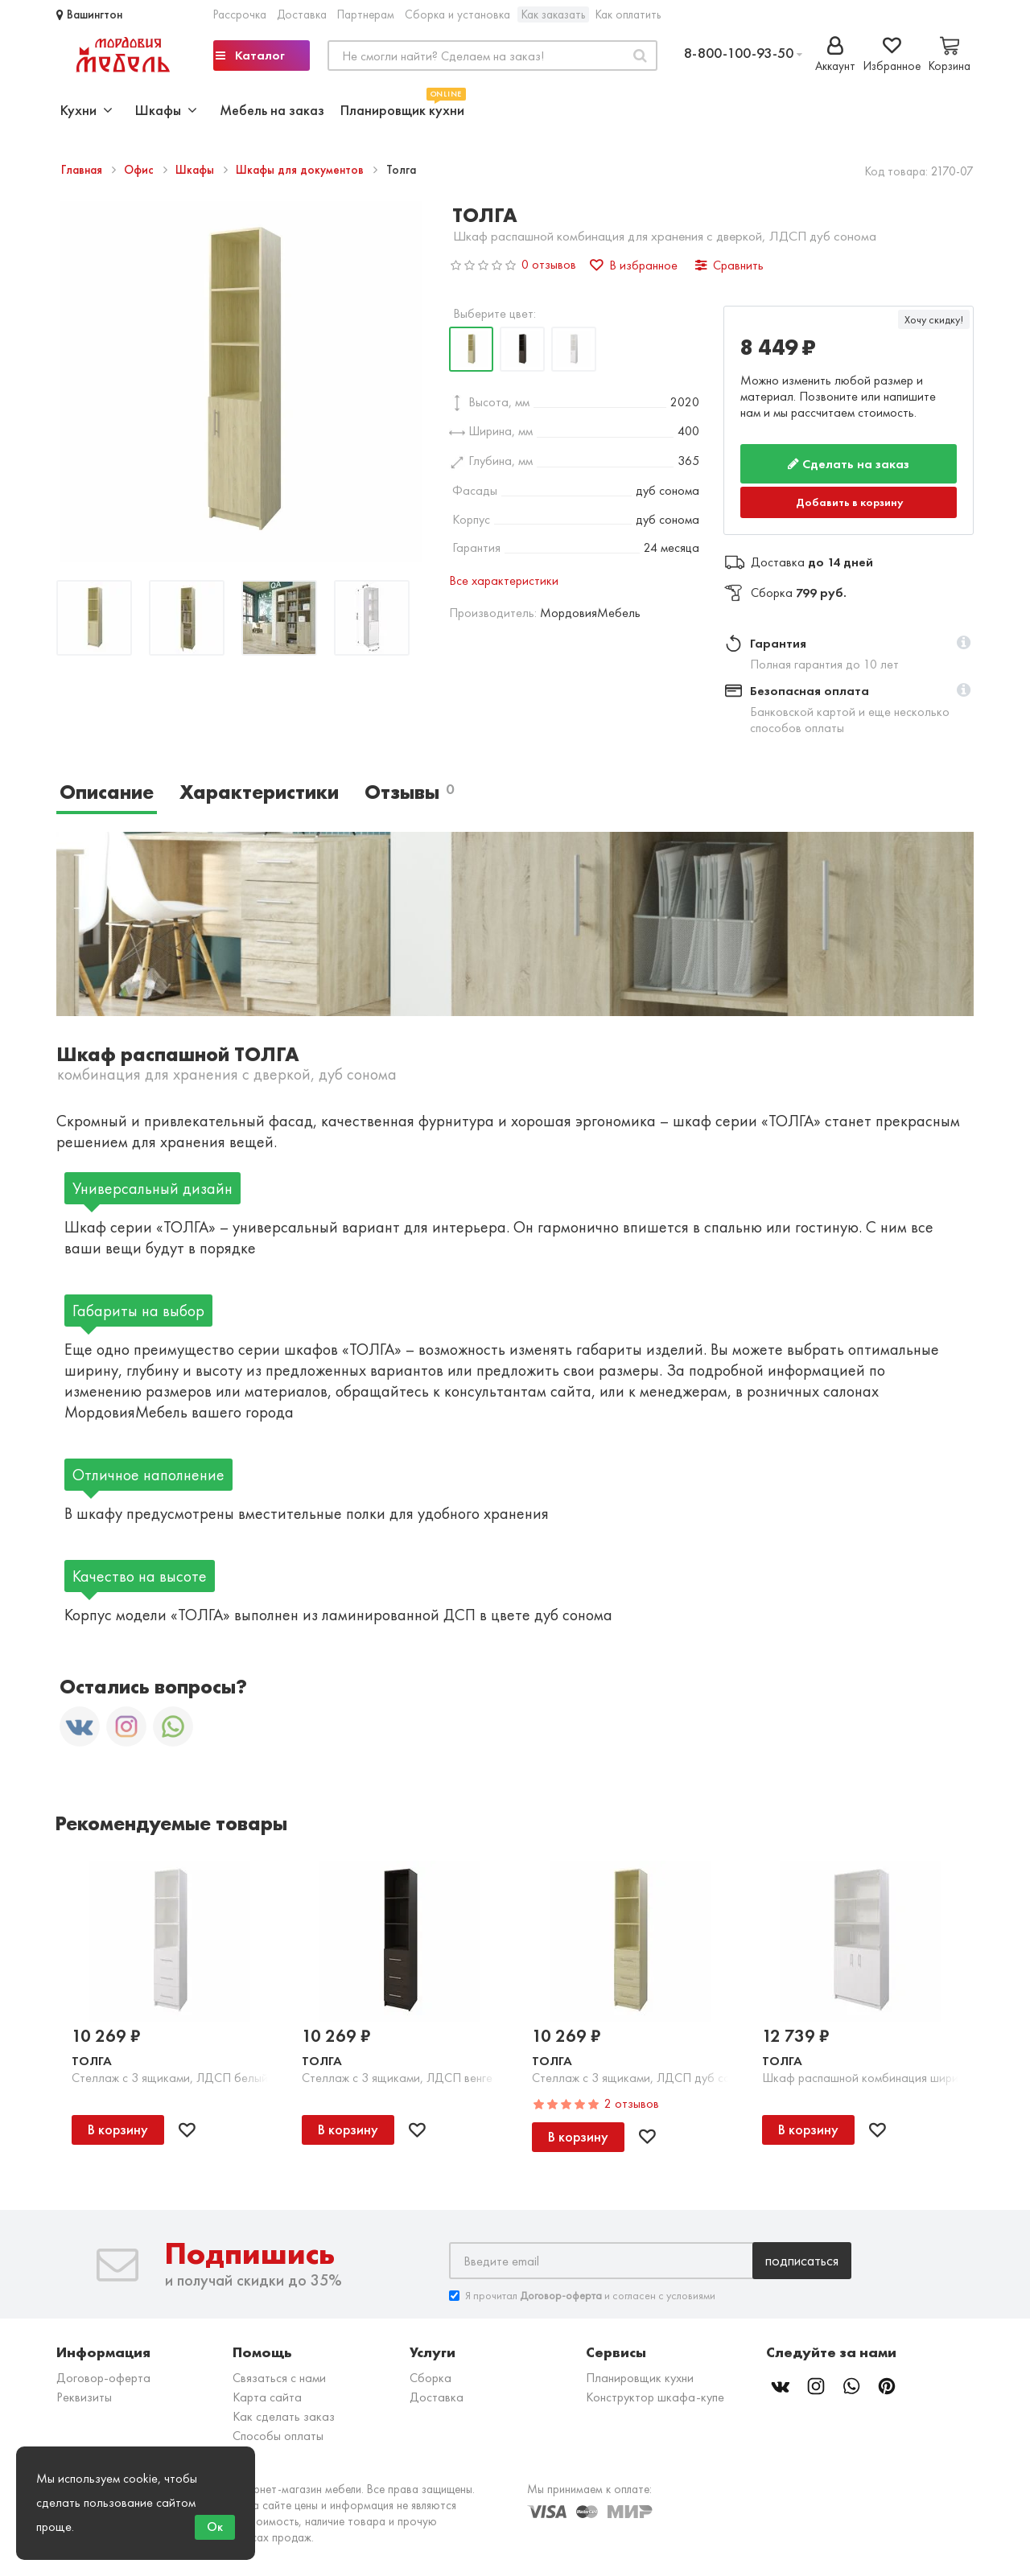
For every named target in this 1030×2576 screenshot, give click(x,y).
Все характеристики (503, 580)
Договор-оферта (103, 2377)
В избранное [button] (634, 265)
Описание (107, 792)
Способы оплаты (278, 2435)
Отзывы (409, 792)
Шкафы (196, 170)
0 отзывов (548, 264)
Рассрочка (239, 14)
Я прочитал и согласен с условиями (582, 2295)
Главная (83, 170)
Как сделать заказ (284, 2416)
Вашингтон (89, 14)
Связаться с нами (279, 2377)
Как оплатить (628, 14)
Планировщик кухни (402, 108)
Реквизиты (84, 2397)
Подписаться (801, 2260)
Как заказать (553, 14)
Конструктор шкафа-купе (655, 2397)
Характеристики (259, 792)
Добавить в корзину (850, 502)
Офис (140, 170)
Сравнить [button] (729, 265)
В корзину (118, 2129)
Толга (92, 2060)
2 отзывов (631, 2103)
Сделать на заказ (848, 463)
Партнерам (365, 14)
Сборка (430, 2377)
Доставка (302, 14)
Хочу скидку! (933, 319)
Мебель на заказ (272, 110)
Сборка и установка (457, 14)
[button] (963, 643)
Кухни (86, 110)
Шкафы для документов (301, 170)
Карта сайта (267, 2397)
